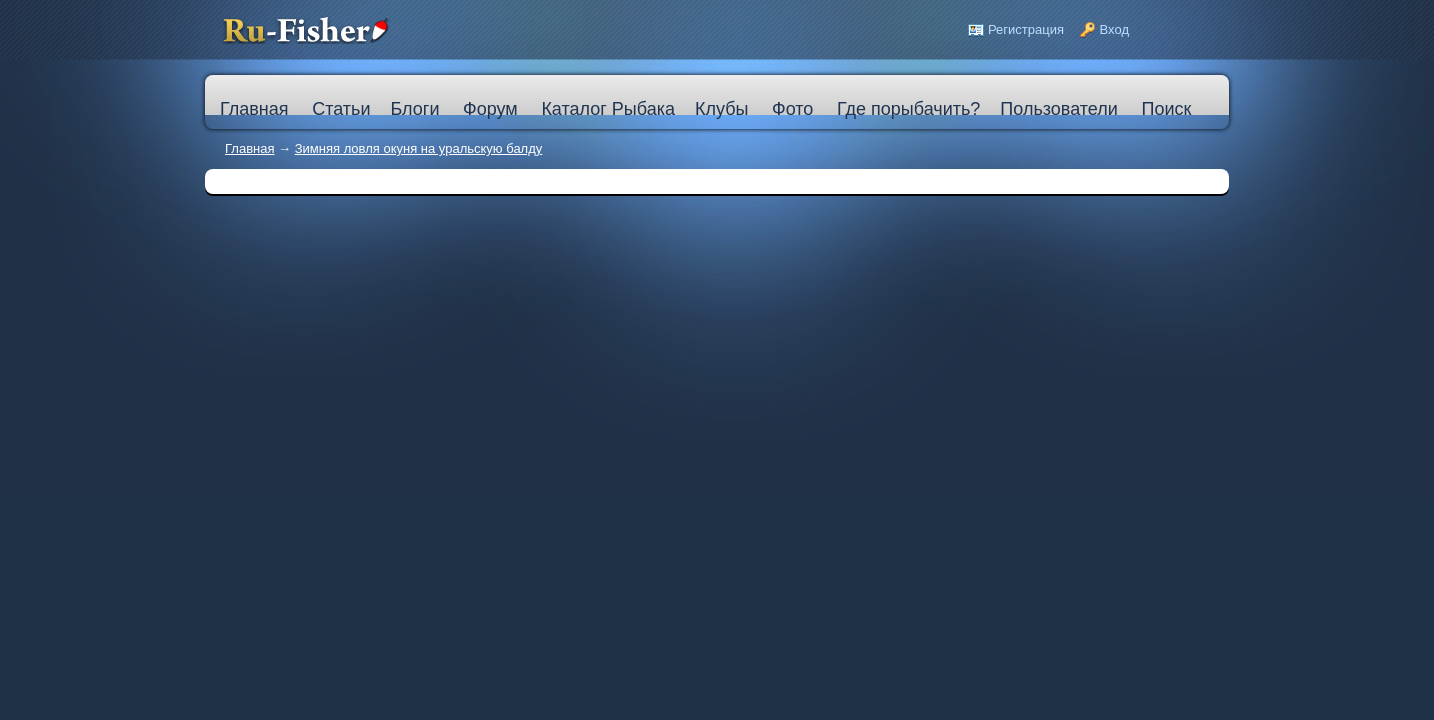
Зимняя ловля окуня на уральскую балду (419, 148)
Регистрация (1026, 29)
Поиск (1166, 109)
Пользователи (1058, 109)
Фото (792, 109)
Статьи (341, 109)
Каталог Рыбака (608, 109)
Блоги (414, 109)
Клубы (721, 109)
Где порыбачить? (908, 109)
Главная (249, 148)
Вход (1114, 29)
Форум (490, 109)
